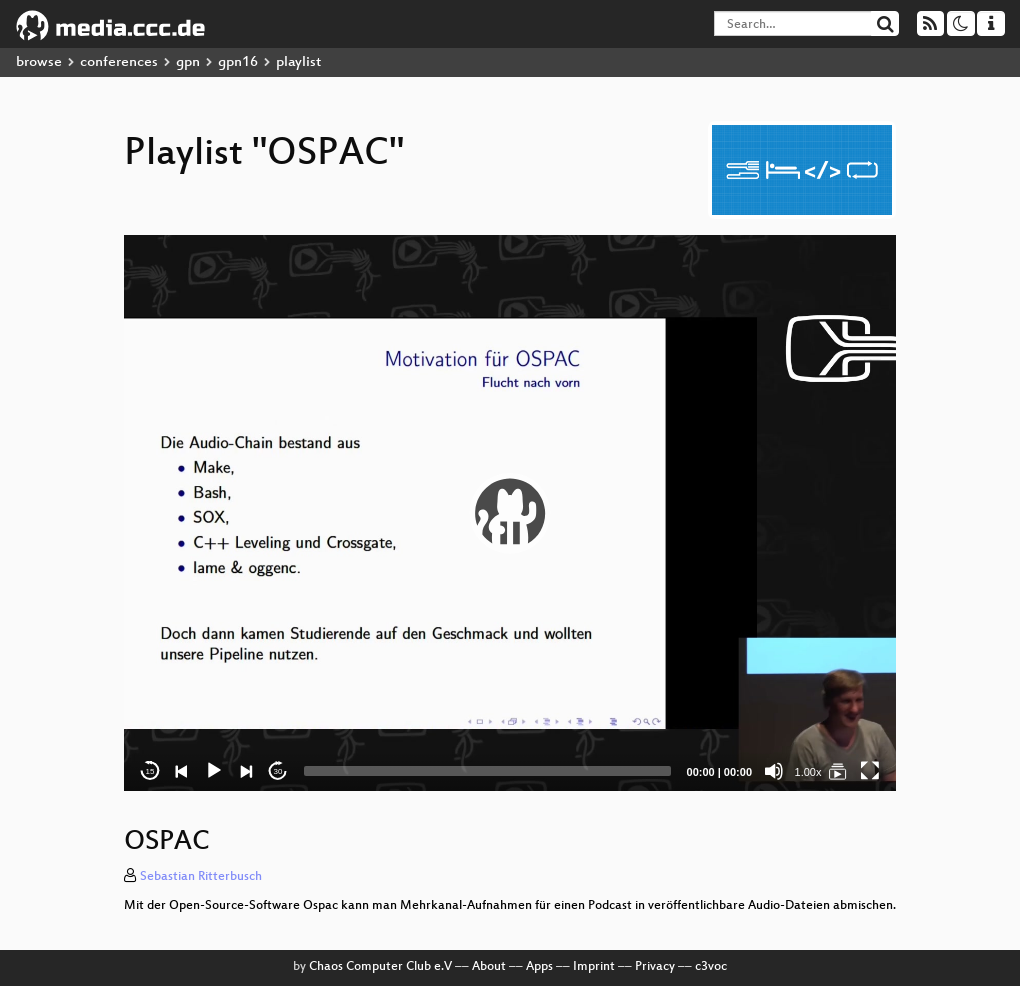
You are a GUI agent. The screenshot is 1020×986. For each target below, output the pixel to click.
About (489, 967)
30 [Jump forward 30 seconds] (278, 771)
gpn (188, 62)
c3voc (711, 967)
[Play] (214, 771)
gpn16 (238, 62)
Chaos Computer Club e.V (380, 967)
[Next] (246, 771)
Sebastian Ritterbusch (201, 877)
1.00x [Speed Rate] (808, 772)
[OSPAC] (838, 771)
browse (39, 62)
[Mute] (774, 771)
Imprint (594, 967)
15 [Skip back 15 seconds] (150, 771)
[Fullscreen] (870, 771)
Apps (539, 967)
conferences (119, 62)
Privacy (655, 967)
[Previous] (182, 771)
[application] (510, 513)
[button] (510, 513)
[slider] (487, 771)
